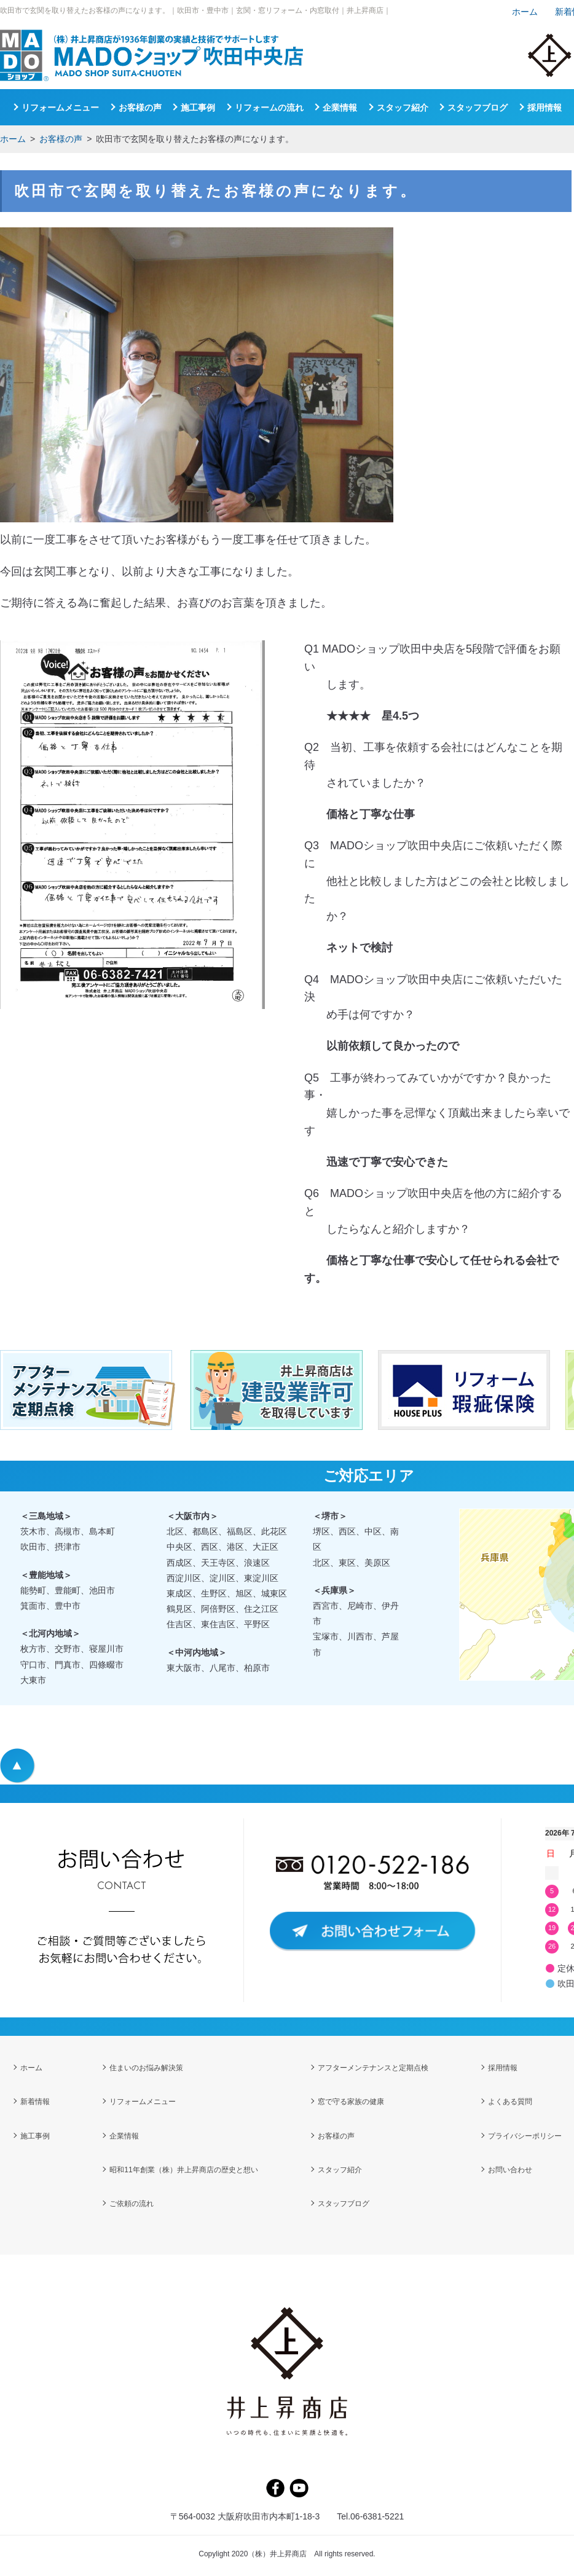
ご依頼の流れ (131, 2206)
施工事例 (198, 107)
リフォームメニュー (60, 107)
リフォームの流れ (269, 107)
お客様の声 (60, 139)
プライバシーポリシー (525, 2138)
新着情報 (35, 2103)
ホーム (13, 139)
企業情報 (340, 107)
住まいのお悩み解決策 (146, 2068)
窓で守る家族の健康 (351, 2103)
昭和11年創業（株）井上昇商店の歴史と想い (183, 2172)
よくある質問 (510, 2103)
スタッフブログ (477, 107)
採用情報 (544, 107)
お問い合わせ (510, 2172)
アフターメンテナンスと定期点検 (373, 2068)
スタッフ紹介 (402, 107)
